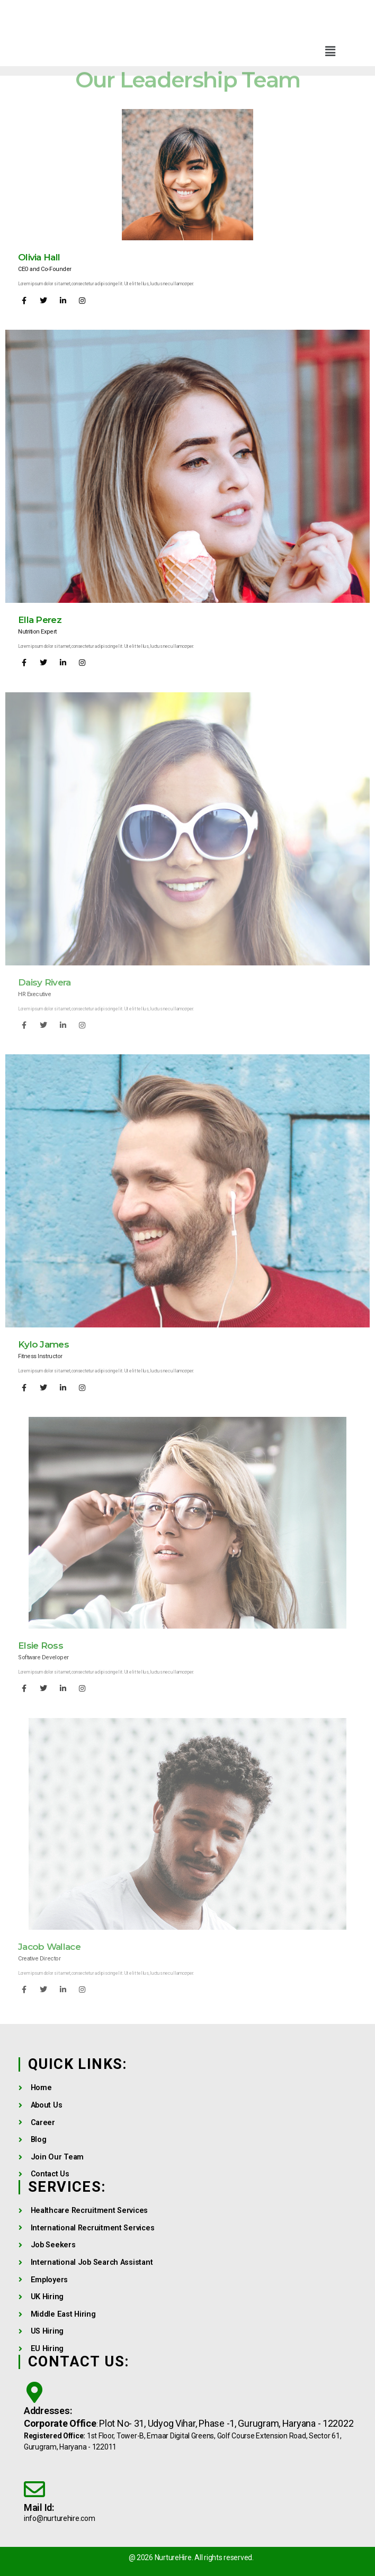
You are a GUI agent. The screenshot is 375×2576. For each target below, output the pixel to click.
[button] (330, 51)
